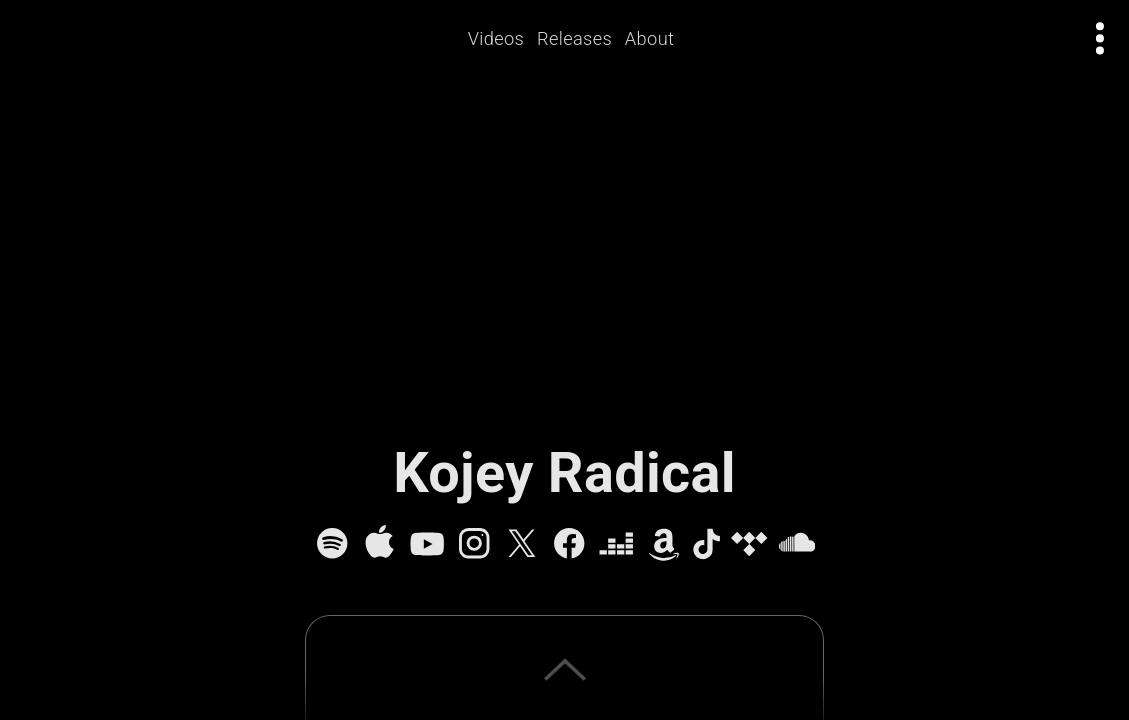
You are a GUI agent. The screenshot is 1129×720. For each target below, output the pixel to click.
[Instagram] (474, 543)
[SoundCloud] (797, 543)
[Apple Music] (379, 543)
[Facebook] (569, 543)
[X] (522, 543)
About (649, 38)
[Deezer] (616, 543)
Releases (574, 38)
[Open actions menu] (1100, 38)
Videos (496, 38)
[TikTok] (706, 543)
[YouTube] (427, 543)
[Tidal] (749, 543)
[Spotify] (332, 543)
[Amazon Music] (664, 543)
